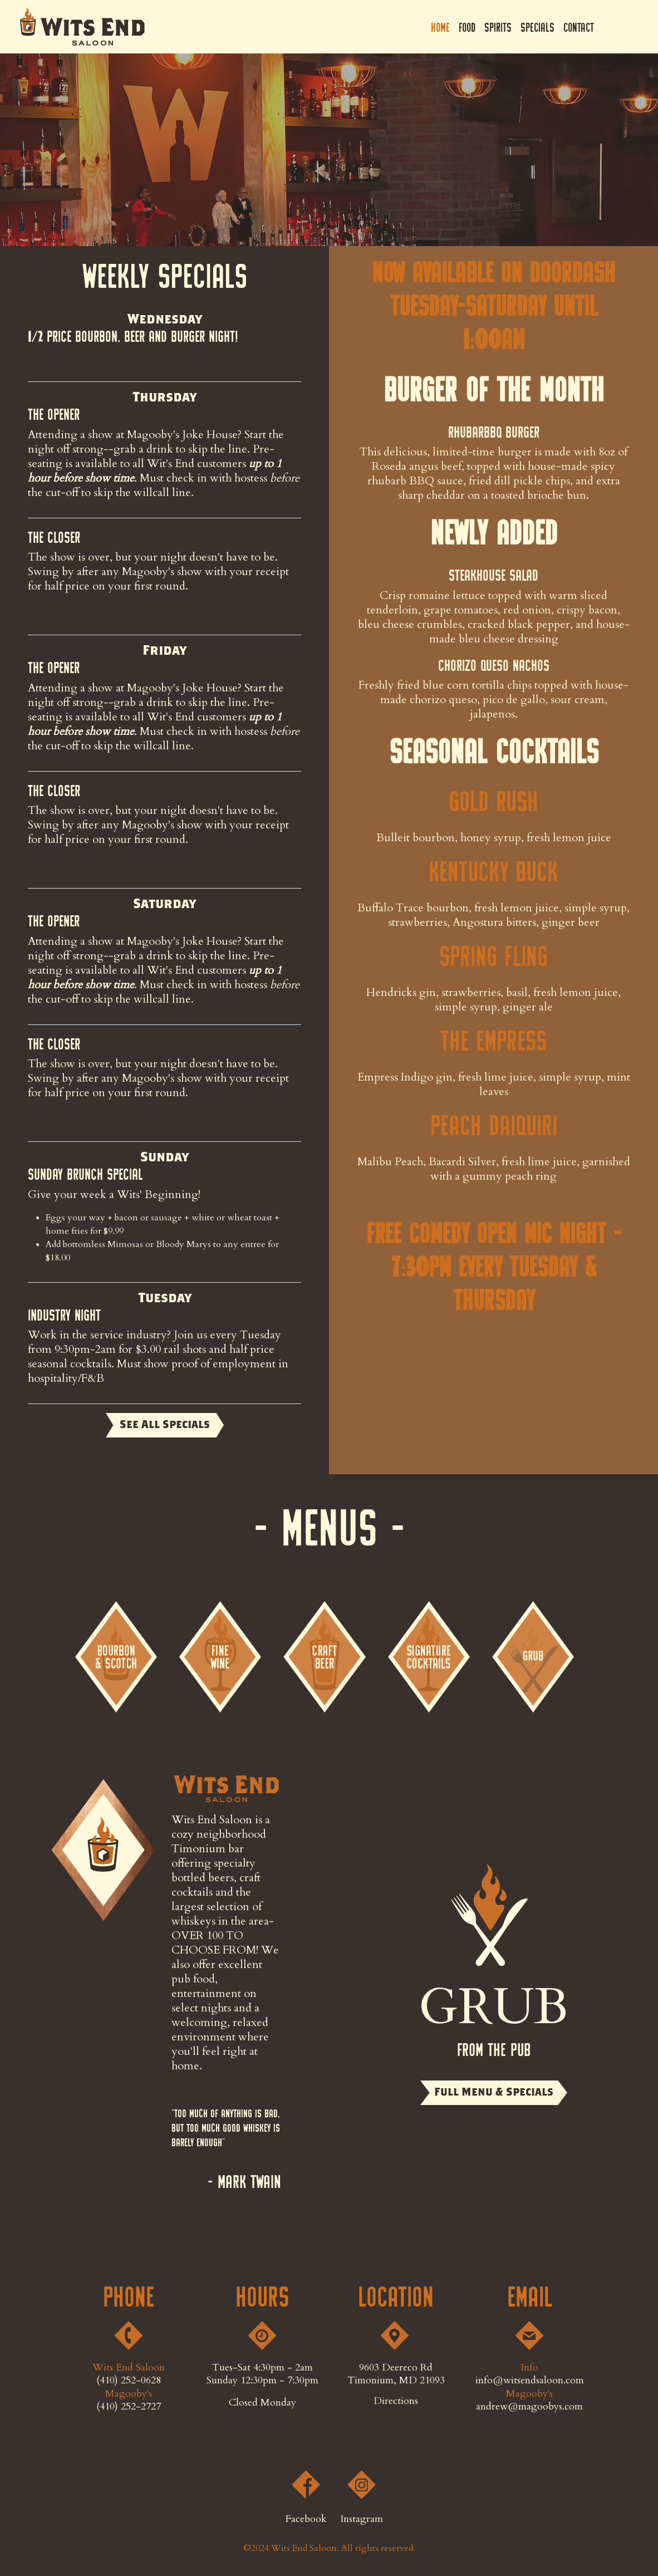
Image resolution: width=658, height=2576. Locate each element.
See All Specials (165, 1424)
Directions (396, 2401)
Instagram (628, 27)
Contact (578, 26)
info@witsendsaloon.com (529, 2380)
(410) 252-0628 (128, 2380)
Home (440, 26)
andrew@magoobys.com (529, 2406)
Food (467, 26)
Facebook (608, 27)
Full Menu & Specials (493, 2092)
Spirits (498, 26)
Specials (537, 26)
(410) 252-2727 (128, 2406)
